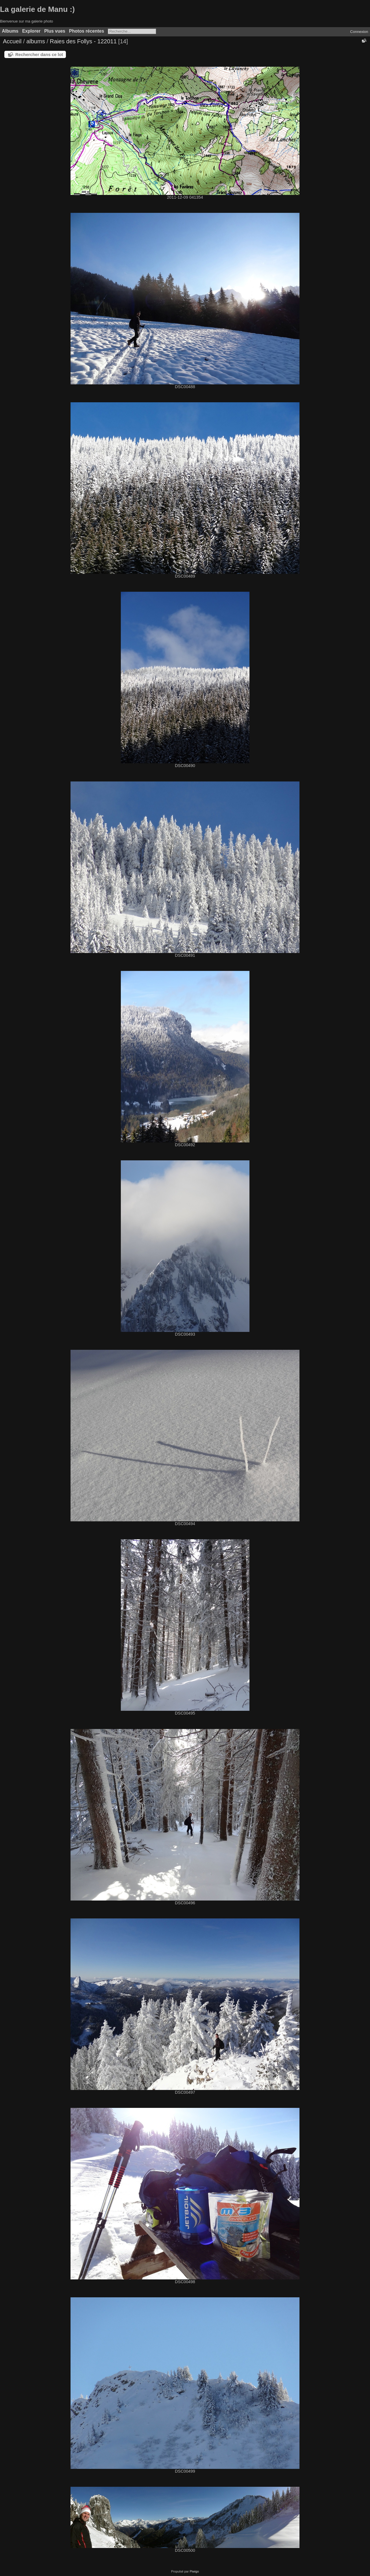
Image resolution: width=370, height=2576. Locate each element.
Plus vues (54, 31)
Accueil (12, 41)
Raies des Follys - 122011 (83, 41)
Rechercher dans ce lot (39, 54)
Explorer (31, 31)
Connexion (359, 31)
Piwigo (194, 2571)
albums (35, 41)
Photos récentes (86, 31)
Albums (10, 31)
